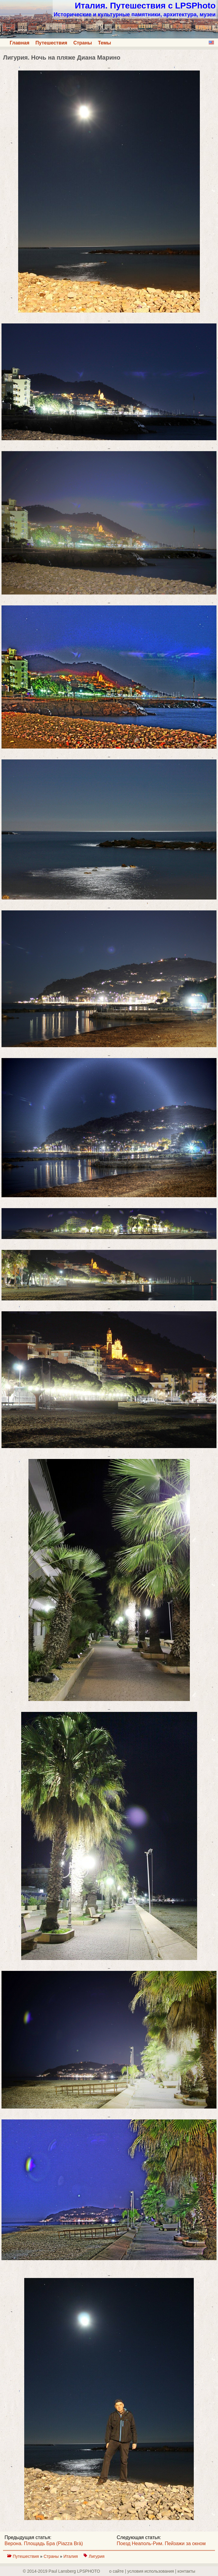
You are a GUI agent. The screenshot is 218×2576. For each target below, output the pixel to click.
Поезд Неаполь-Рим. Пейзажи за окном (161, 2543)
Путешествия (51, 42)
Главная (19, 42)
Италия (71, 2556)
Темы (104, 42)
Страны (82, 42)
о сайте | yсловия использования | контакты (152, 2571)
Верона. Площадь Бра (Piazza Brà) (44, 2543)
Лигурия (96, 2556)
